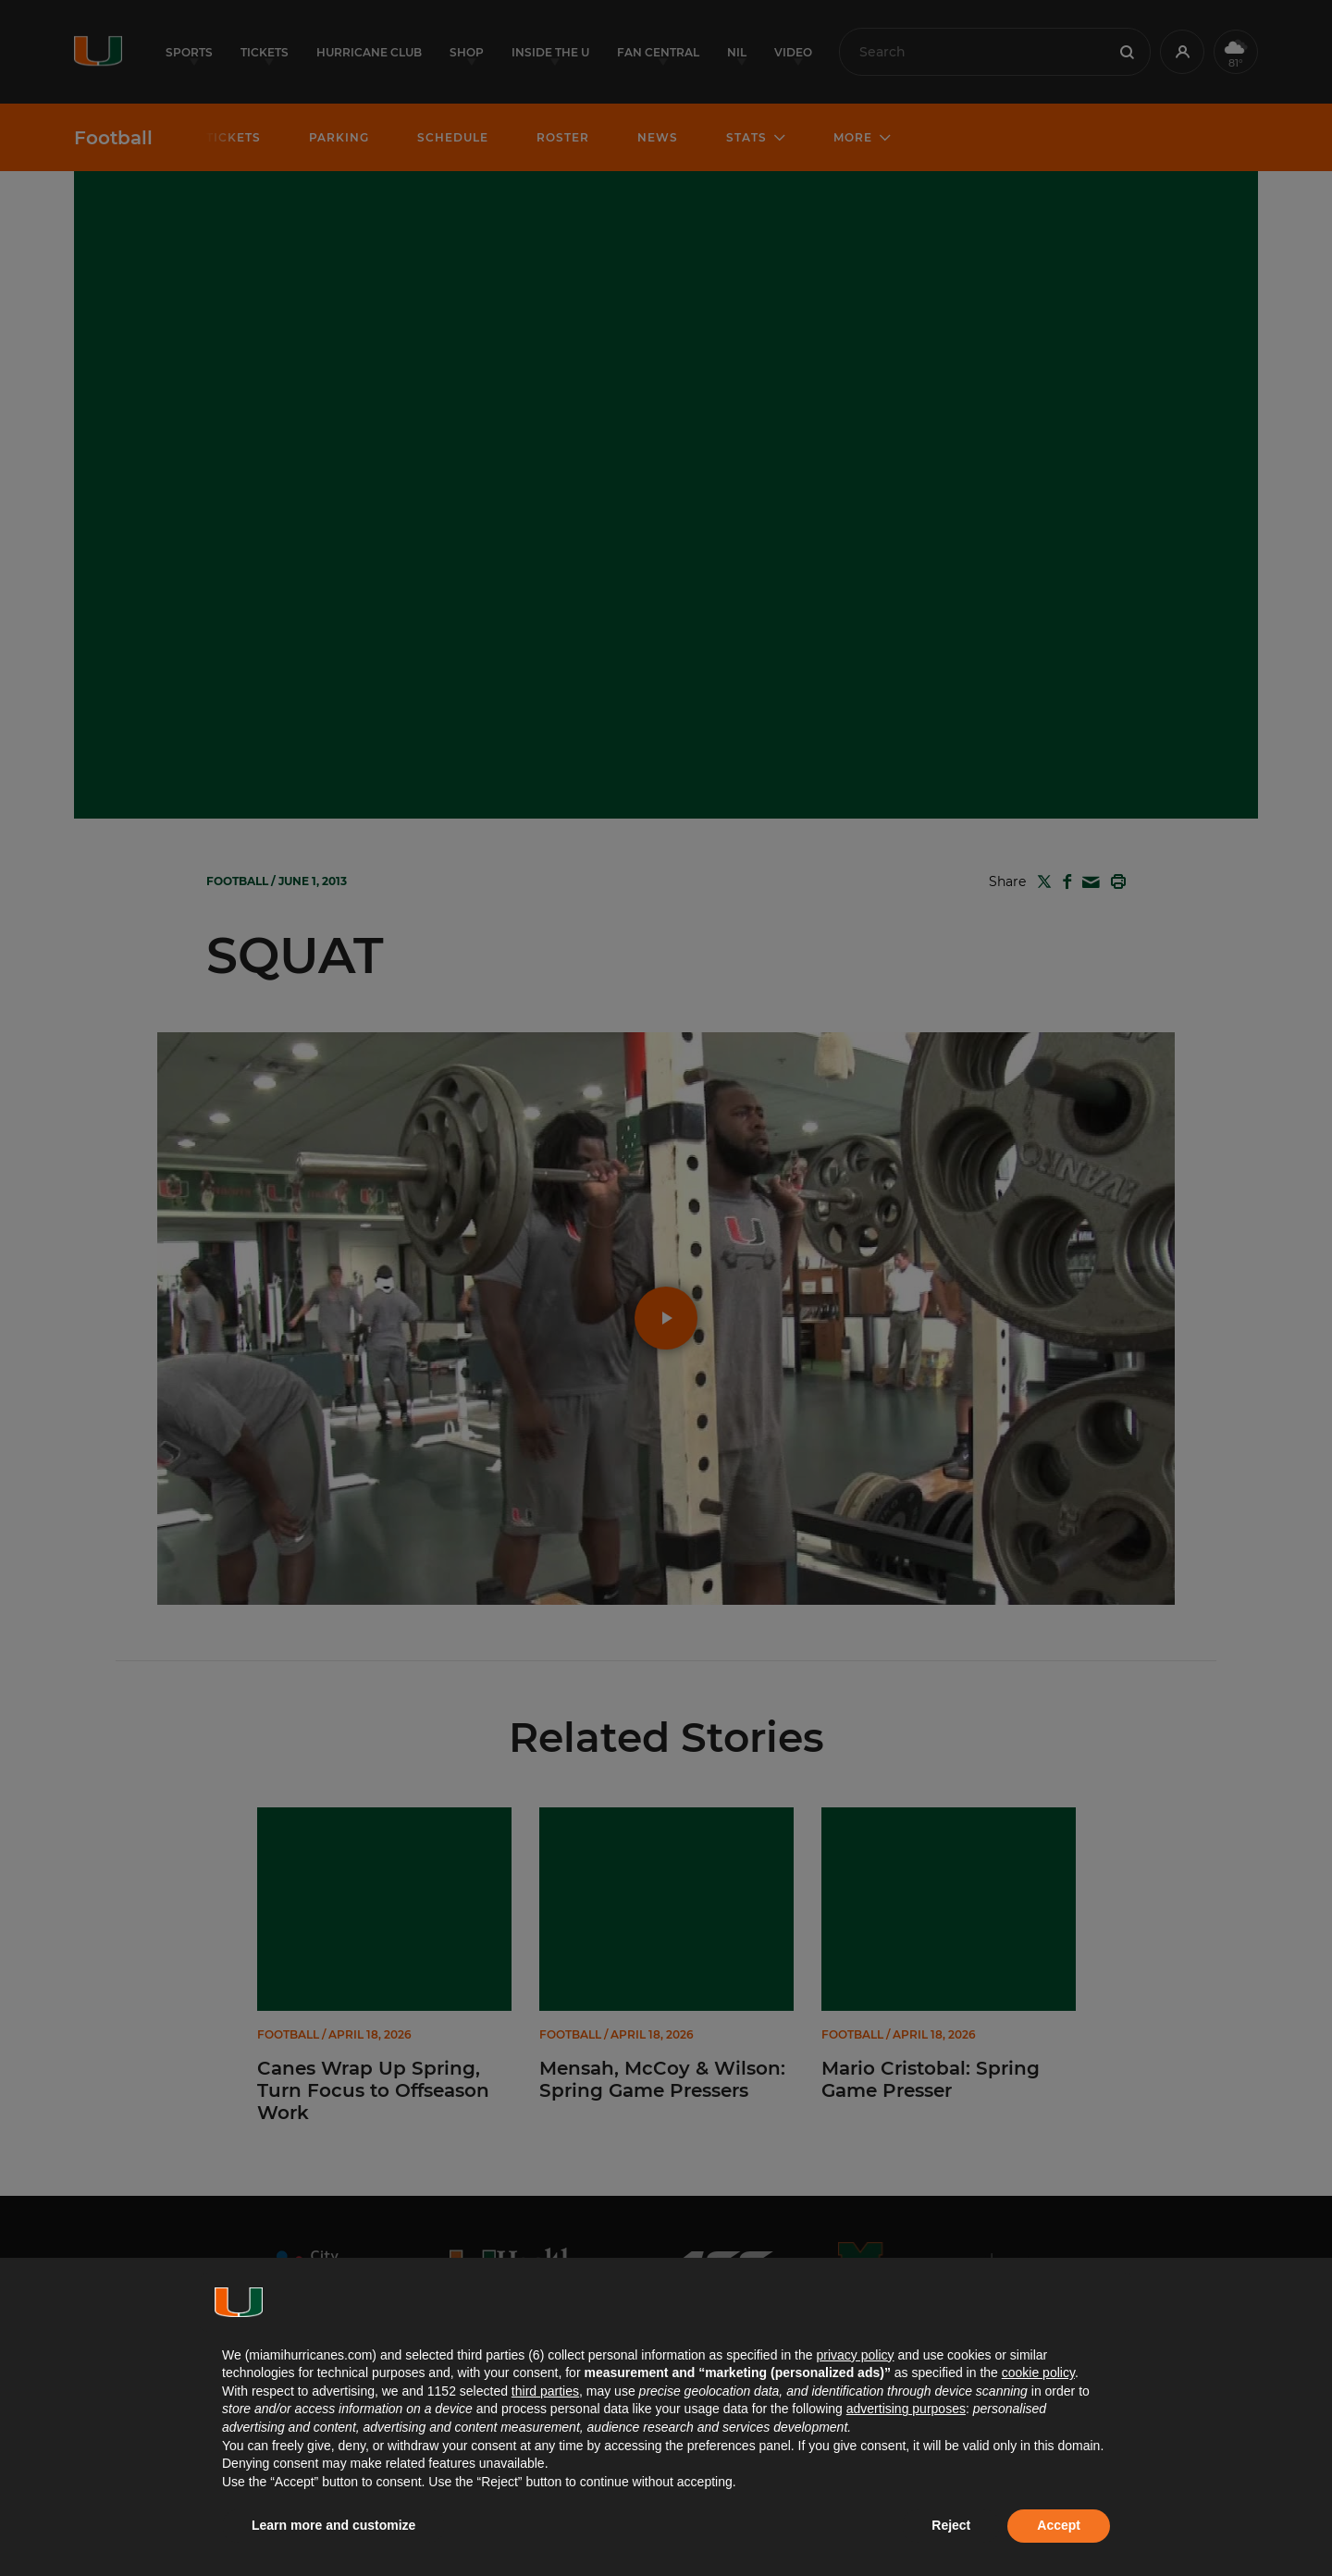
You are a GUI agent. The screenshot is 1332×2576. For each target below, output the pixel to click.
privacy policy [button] (855, 2355)
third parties (545, 2391)
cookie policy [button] (1038, 2372)
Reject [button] (950, 2525)
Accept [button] (1058, 2525)
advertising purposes (906, 2408)
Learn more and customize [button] (333, 2525)
